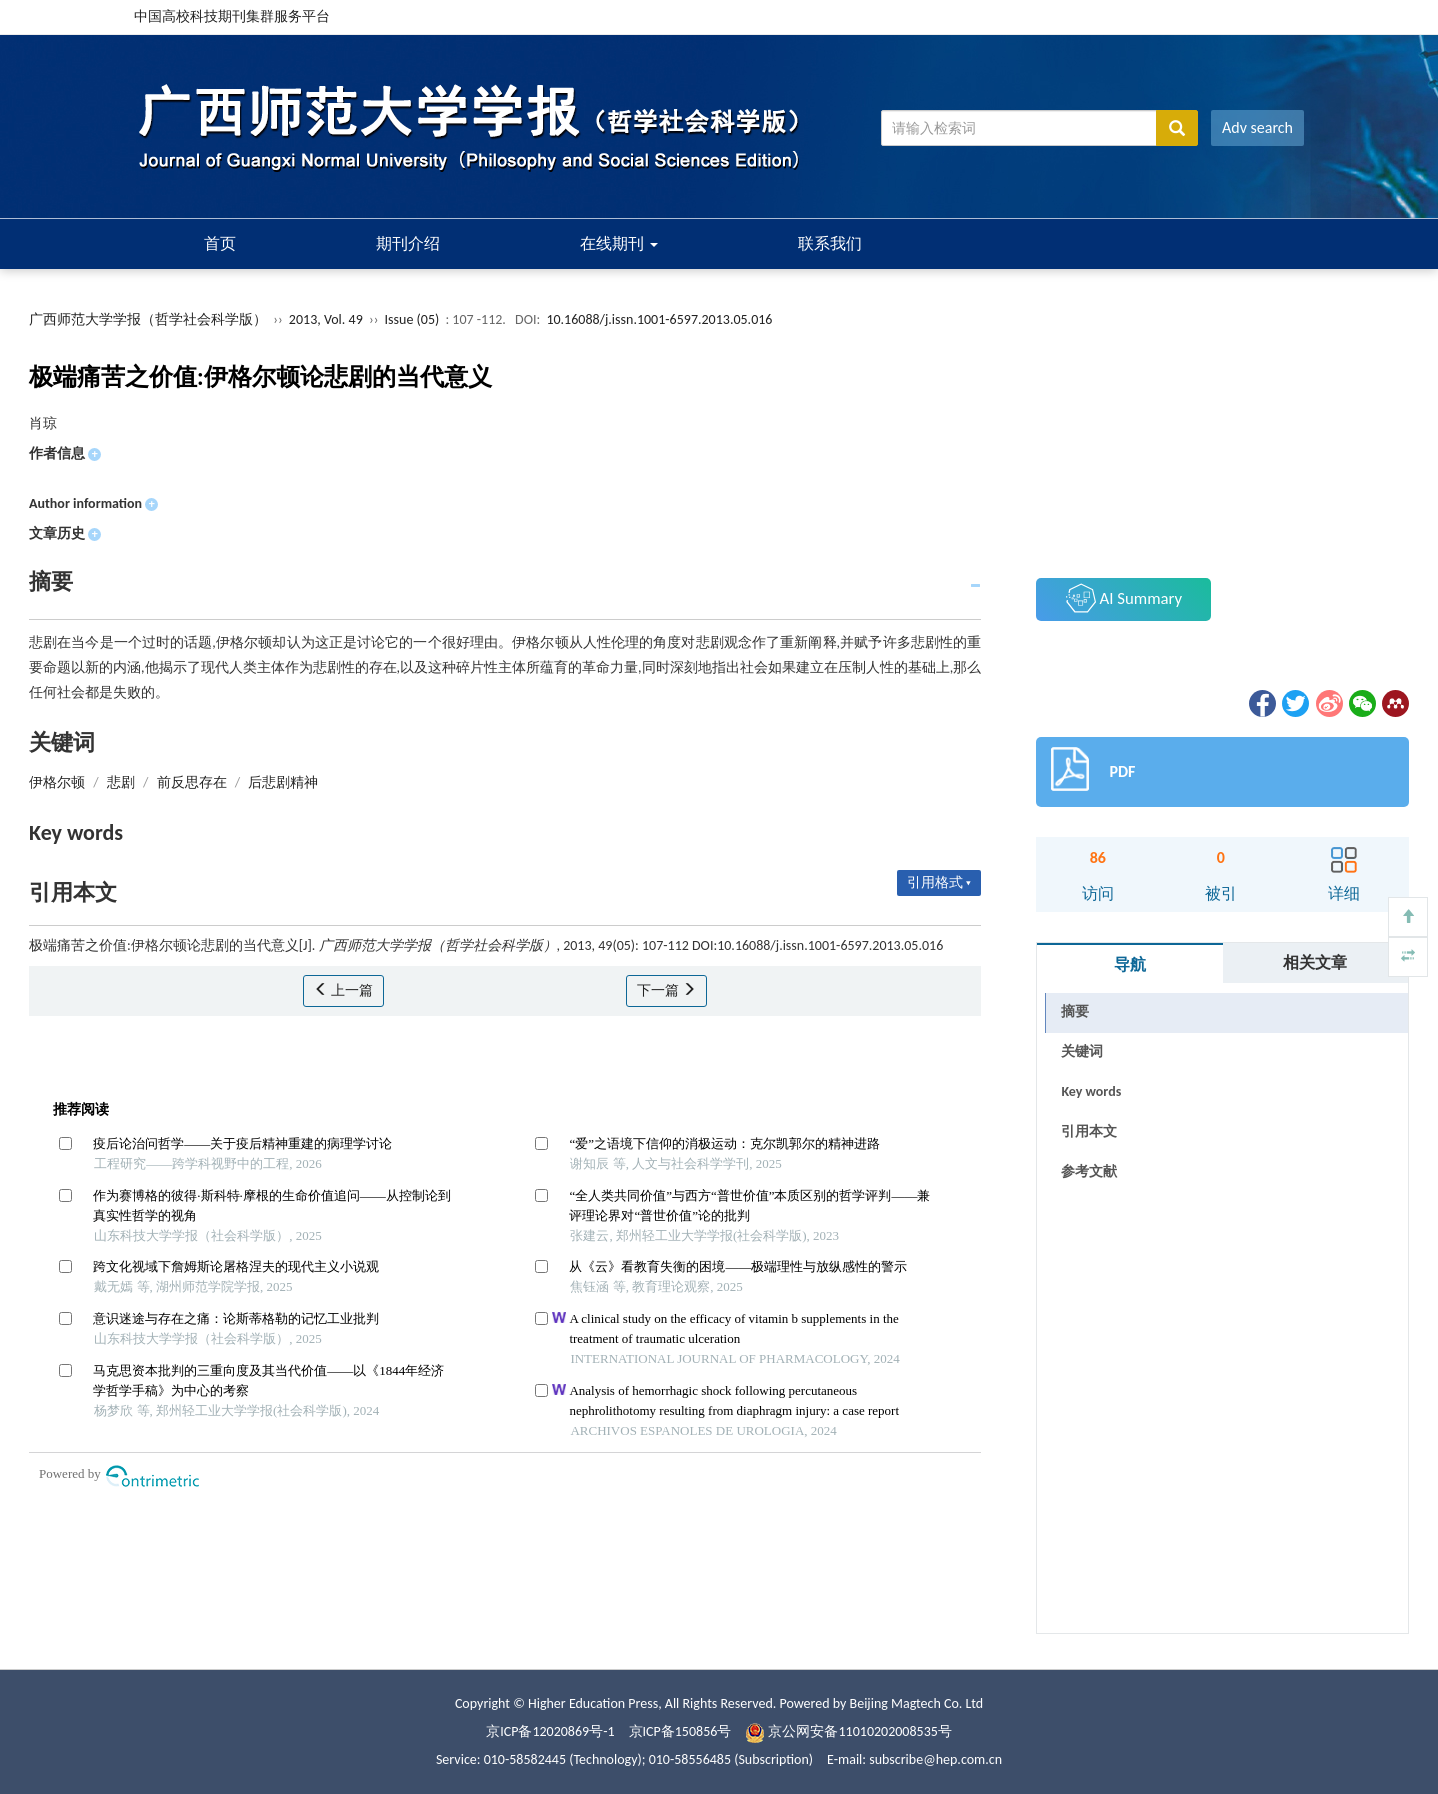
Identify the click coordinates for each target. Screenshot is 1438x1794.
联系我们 (830, 243)
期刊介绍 (408, 243)
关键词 (1082, 1051)
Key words (1091, 1091)
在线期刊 (619, 243)
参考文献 (1089, 1171)
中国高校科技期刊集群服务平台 (232, 16)
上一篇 (343, 990)
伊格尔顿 (57, 782)
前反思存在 (192, 782)
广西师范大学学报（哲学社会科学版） (148, 319)
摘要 (1075, 1011)
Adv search (1257, 127)
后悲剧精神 (283, 782)
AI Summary (1124, 598)
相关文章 (1315, 962)
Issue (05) (412, 319)
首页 (220, 243)
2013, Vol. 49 (327, 319)
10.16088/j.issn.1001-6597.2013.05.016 (659, 319)
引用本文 (1089, 1131)
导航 (1130, 964)
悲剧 (121, 782)
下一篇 (666, 990)
